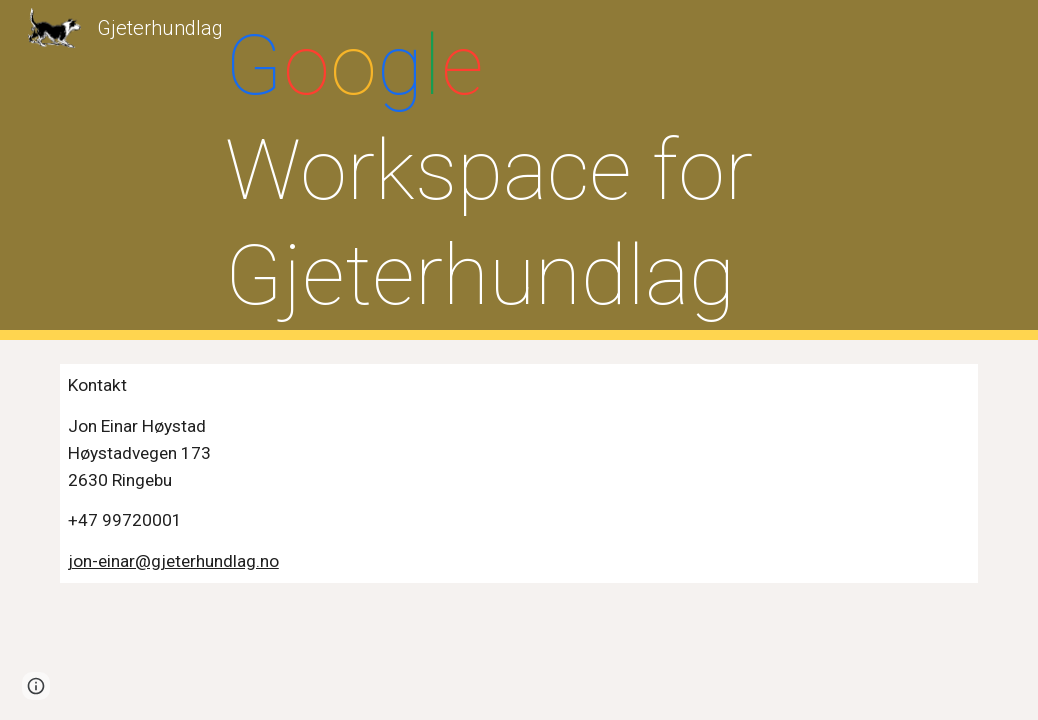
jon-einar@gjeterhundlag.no (173, 561)
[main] (519, 170)
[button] (36, 686)
